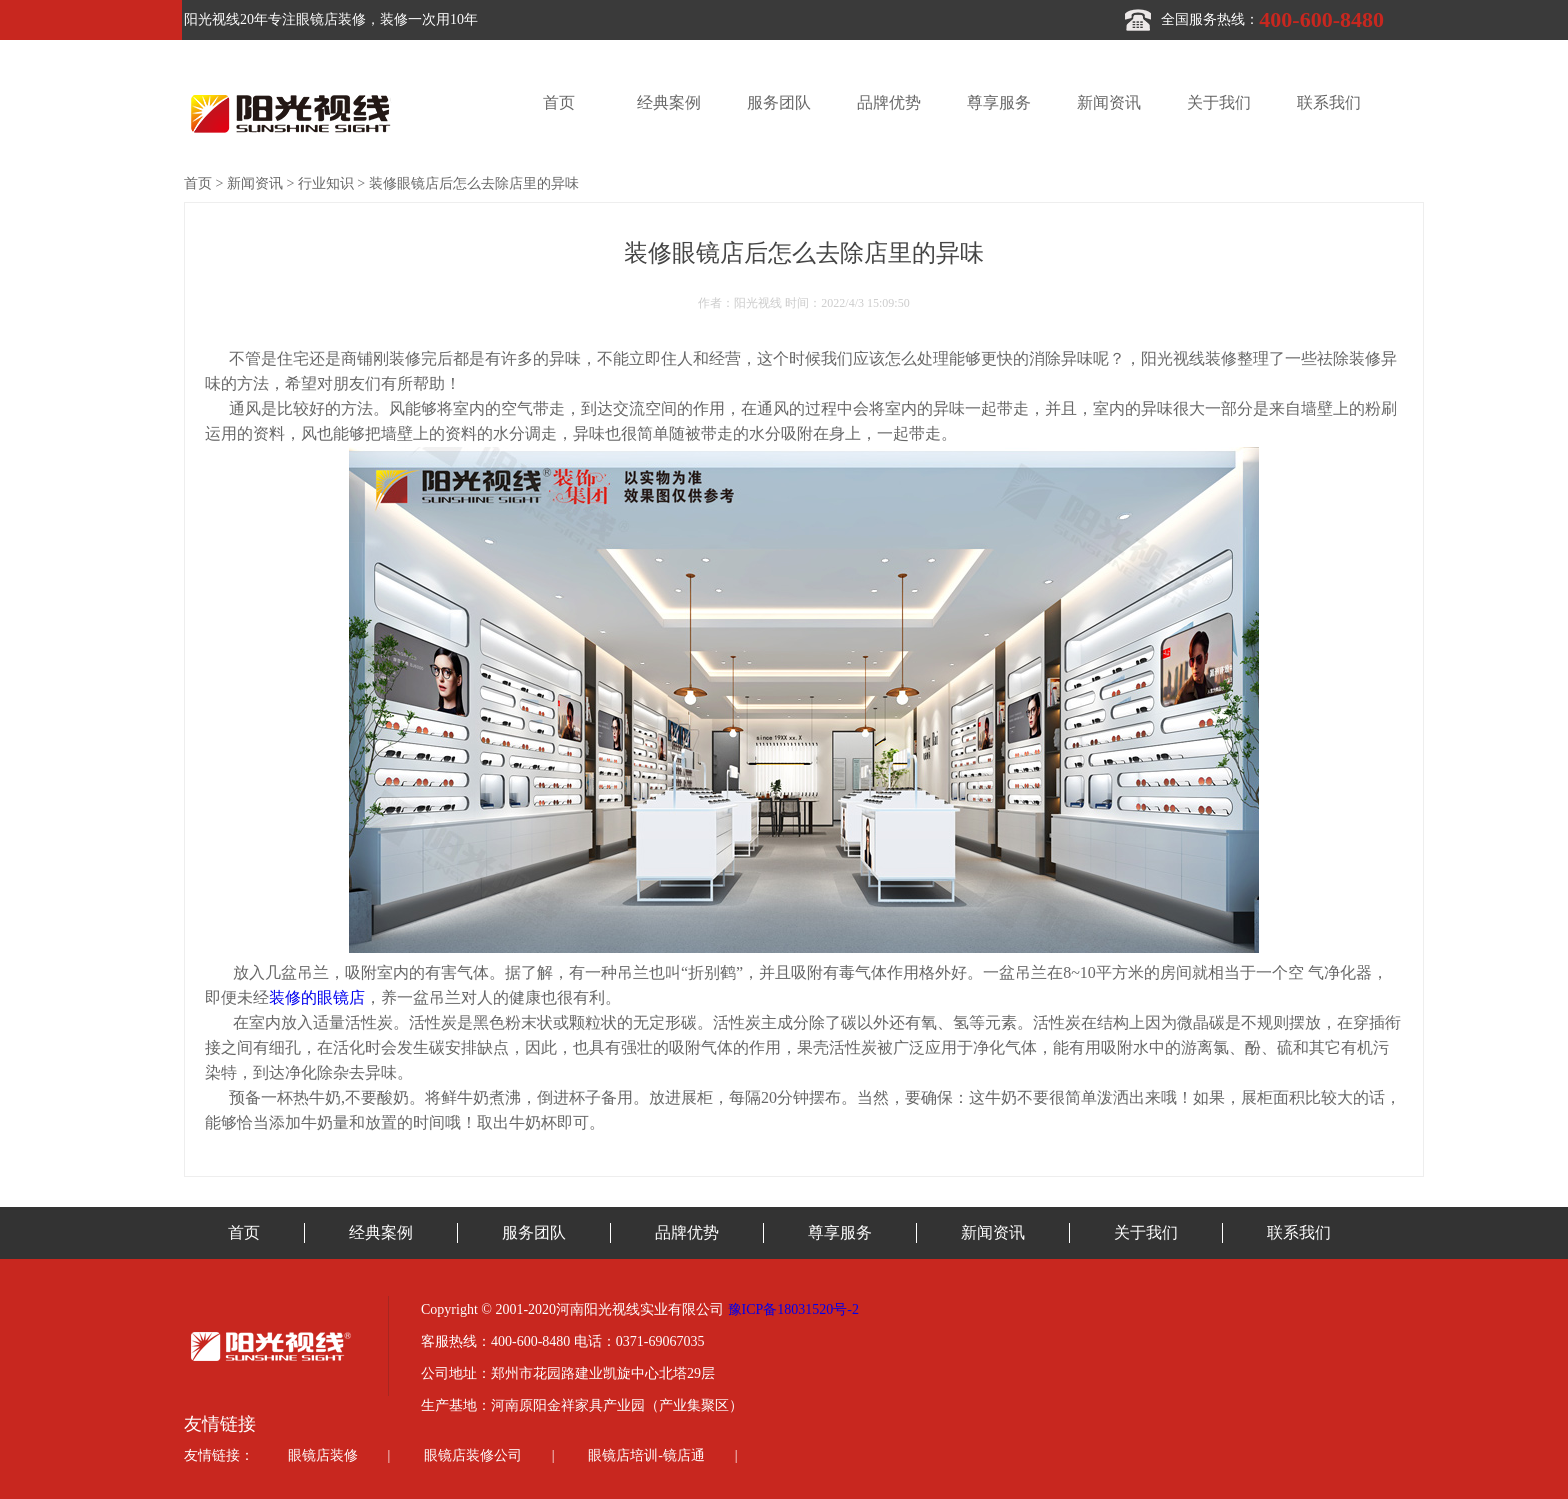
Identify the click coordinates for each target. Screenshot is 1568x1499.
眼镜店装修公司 (473, 1455)
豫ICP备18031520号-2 (793, 1309)
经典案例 (669, 102)
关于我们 (1219, 102)
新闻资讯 (1109, 102)
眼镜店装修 (323, 1455)
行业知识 (326, 183)
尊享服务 (999, 102)
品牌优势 (889, 102)
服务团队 (779, 102)
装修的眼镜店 (317, 997)
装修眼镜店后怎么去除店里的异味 (474, 183)
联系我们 (1329, 102)
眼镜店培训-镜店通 (646, 1455)
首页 (559, 102)
